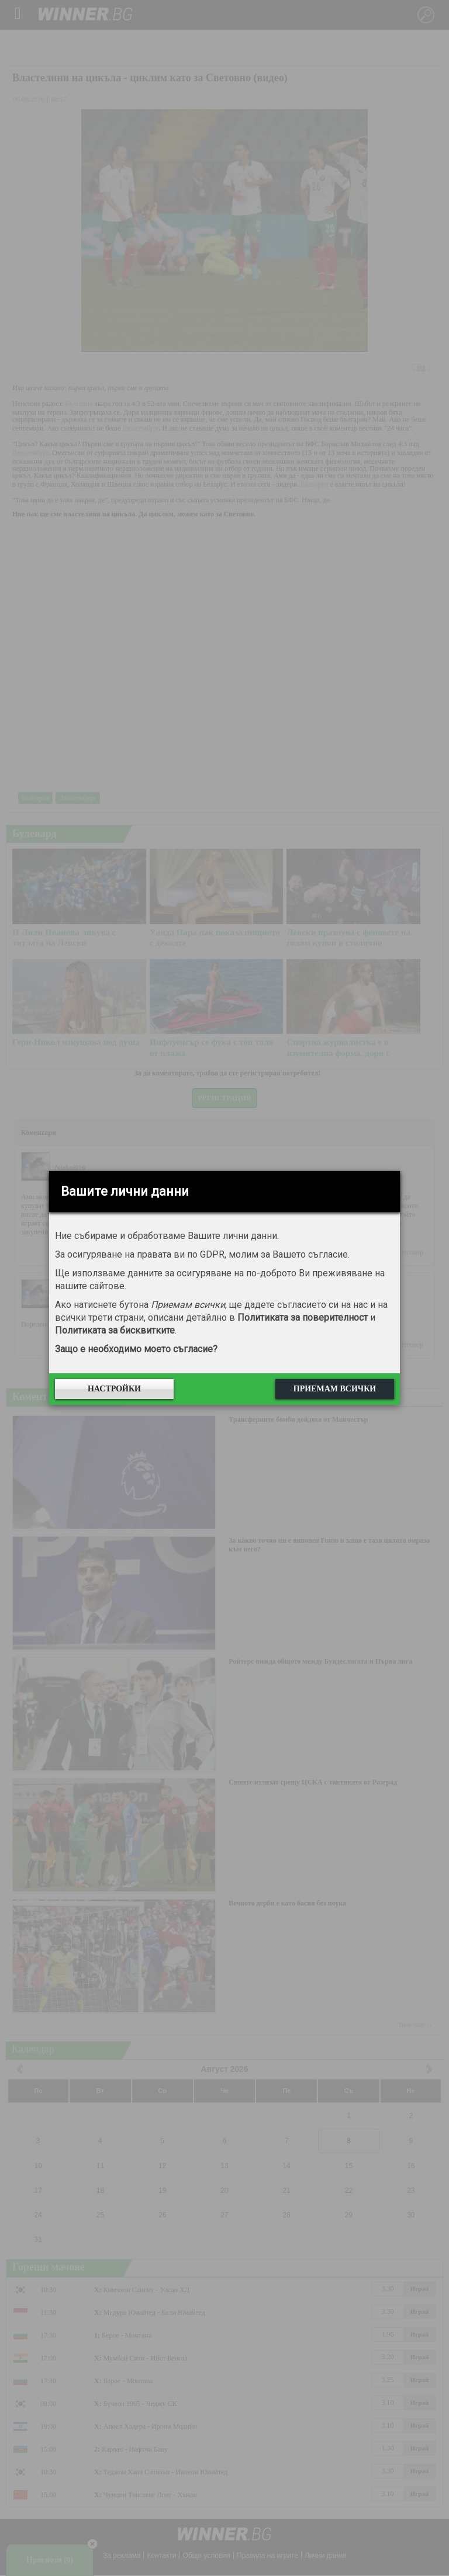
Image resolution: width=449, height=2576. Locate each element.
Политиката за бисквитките (115, 1330)
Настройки (114, 1388)
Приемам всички (334, 1388)
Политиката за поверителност (302, 1317)
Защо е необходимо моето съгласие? (136, 1349)
